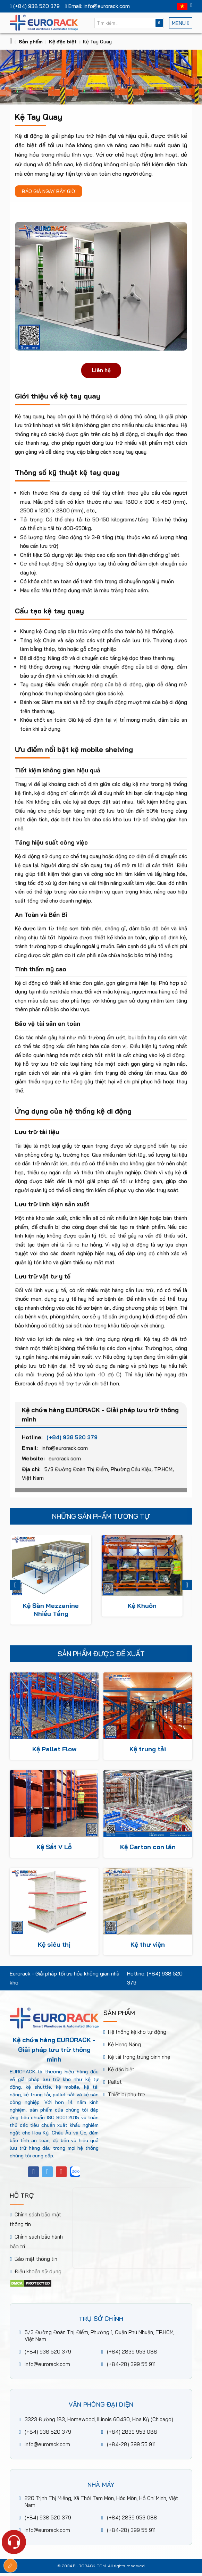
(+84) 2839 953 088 (132, 2351)
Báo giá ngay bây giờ (48, 191)
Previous (15, 1585)
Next (187, 1585)
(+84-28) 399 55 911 (131, 2364)
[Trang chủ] (11, 42)
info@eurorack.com (65, 1453)
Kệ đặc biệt (63, 42)
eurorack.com (65, 1463)
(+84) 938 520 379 (72, 1442)
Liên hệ (101, 370)
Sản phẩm (31, 42)
